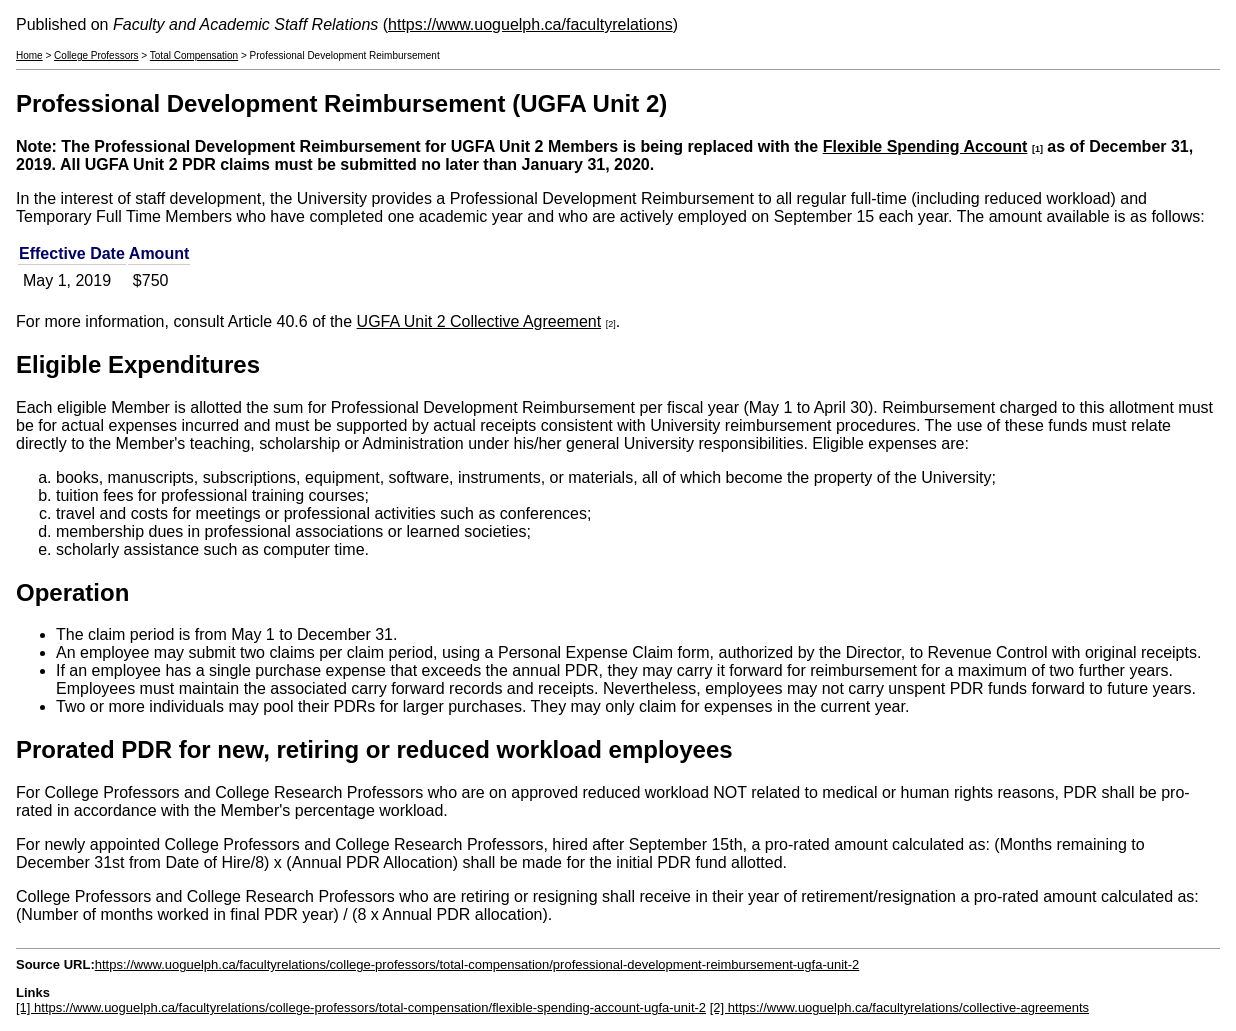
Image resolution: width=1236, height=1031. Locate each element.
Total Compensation (194, 55)
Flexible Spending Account (925, 146)
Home (29, 55)
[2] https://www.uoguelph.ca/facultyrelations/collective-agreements (899, 1007)
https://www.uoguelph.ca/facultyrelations (530, 24)
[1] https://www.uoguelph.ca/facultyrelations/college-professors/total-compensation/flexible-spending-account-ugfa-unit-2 (361, 1007)
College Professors (96, 55)
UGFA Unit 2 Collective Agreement (479, 321)
